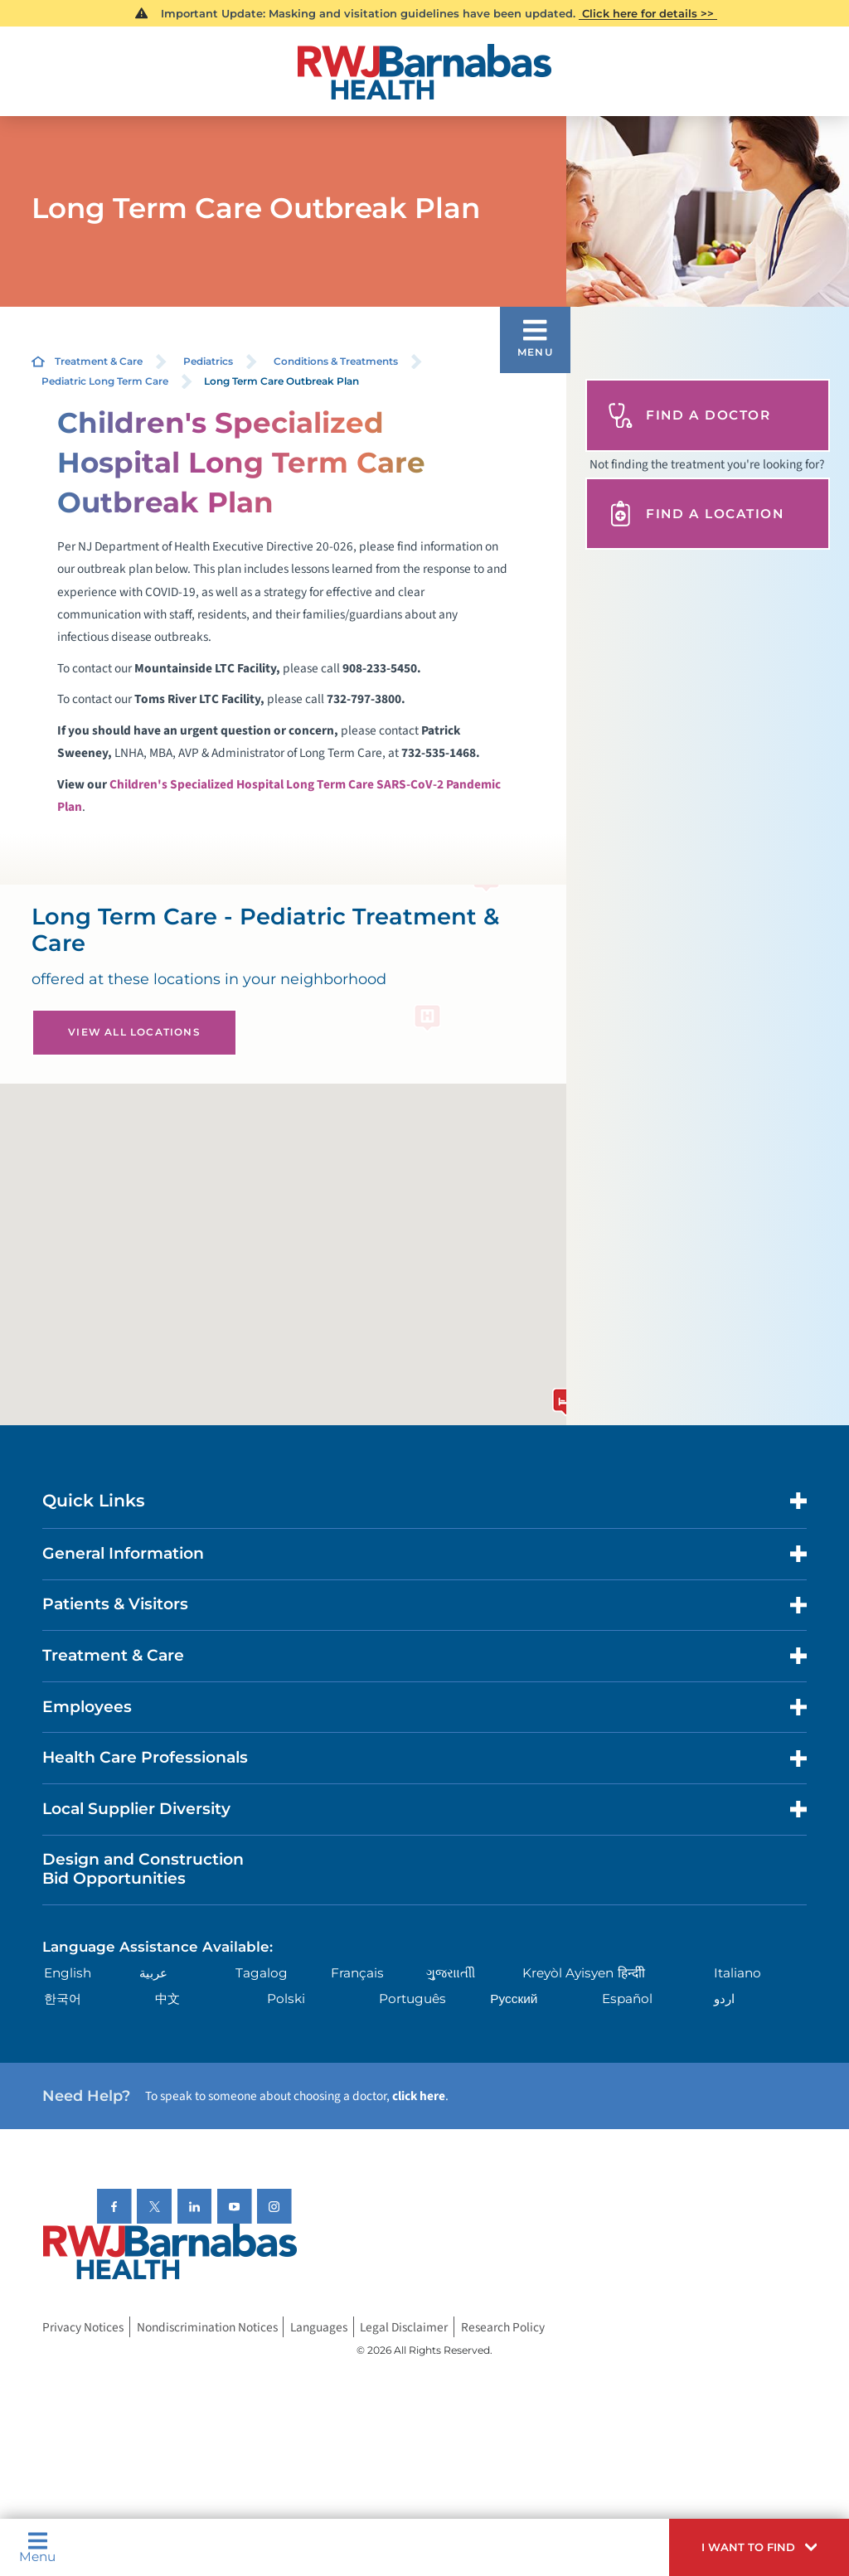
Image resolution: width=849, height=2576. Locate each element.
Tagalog (261, 1973)
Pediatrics (208, 361)
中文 (167, 1998)
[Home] (424, 71)
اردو (724, 1998)
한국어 (62, 1998)
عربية (153, 1973)
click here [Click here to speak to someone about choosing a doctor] (418, 2096)
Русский (513, 1998)
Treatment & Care (99, 361)
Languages (318, 2327)
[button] (759, 2547)
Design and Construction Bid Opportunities (143, 1869)
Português (412, 1998)
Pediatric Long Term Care (104, 381)
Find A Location (696, 513)
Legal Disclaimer (404, 2327)
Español (627, 1998)
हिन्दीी (631, 1973)
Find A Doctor (689, 416)
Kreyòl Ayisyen (568, 1973)
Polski (286, 1998)
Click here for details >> (648, 13)
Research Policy (503, 2327)
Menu (37, 2547)
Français (357, 1973)
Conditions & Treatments (336, 361)
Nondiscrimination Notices (207, 2327)
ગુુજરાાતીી (450, 1973)
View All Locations (134, 1032)
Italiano (737, 1973)
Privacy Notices (83, 2327)
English (67, 1973)
